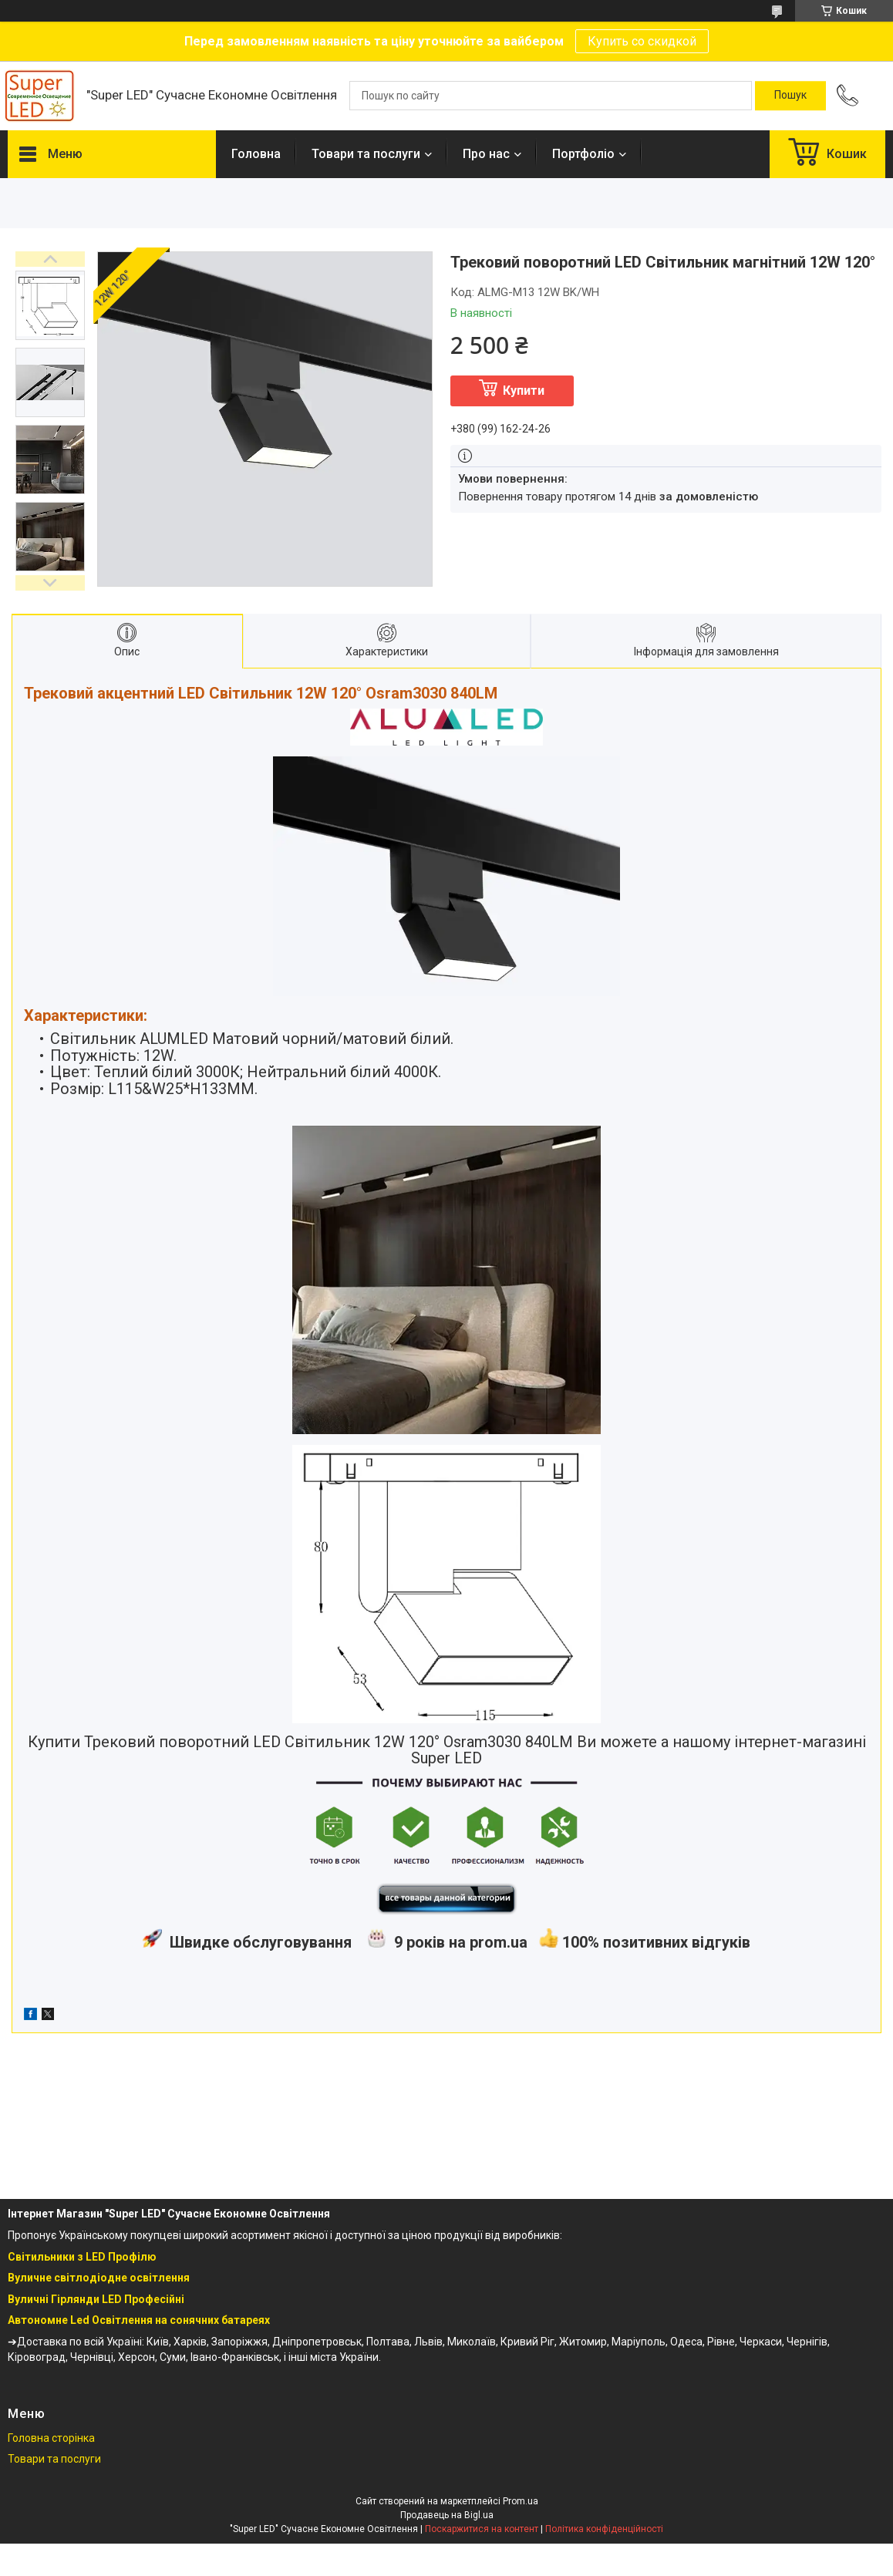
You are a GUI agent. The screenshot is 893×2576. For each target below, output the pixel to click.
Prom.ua (520, 2501)
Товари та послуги (366, 153)
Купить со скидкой (642, 41)
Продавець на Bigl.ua (447, 2515)
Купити (523, 390)
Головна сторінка (51, 2438)
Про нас (486, 153)
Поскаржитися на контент (481, 2529)
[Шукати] (790, 95)
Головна (256, 153)
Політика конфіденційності (604, 2529)
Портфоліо (583, 153)
